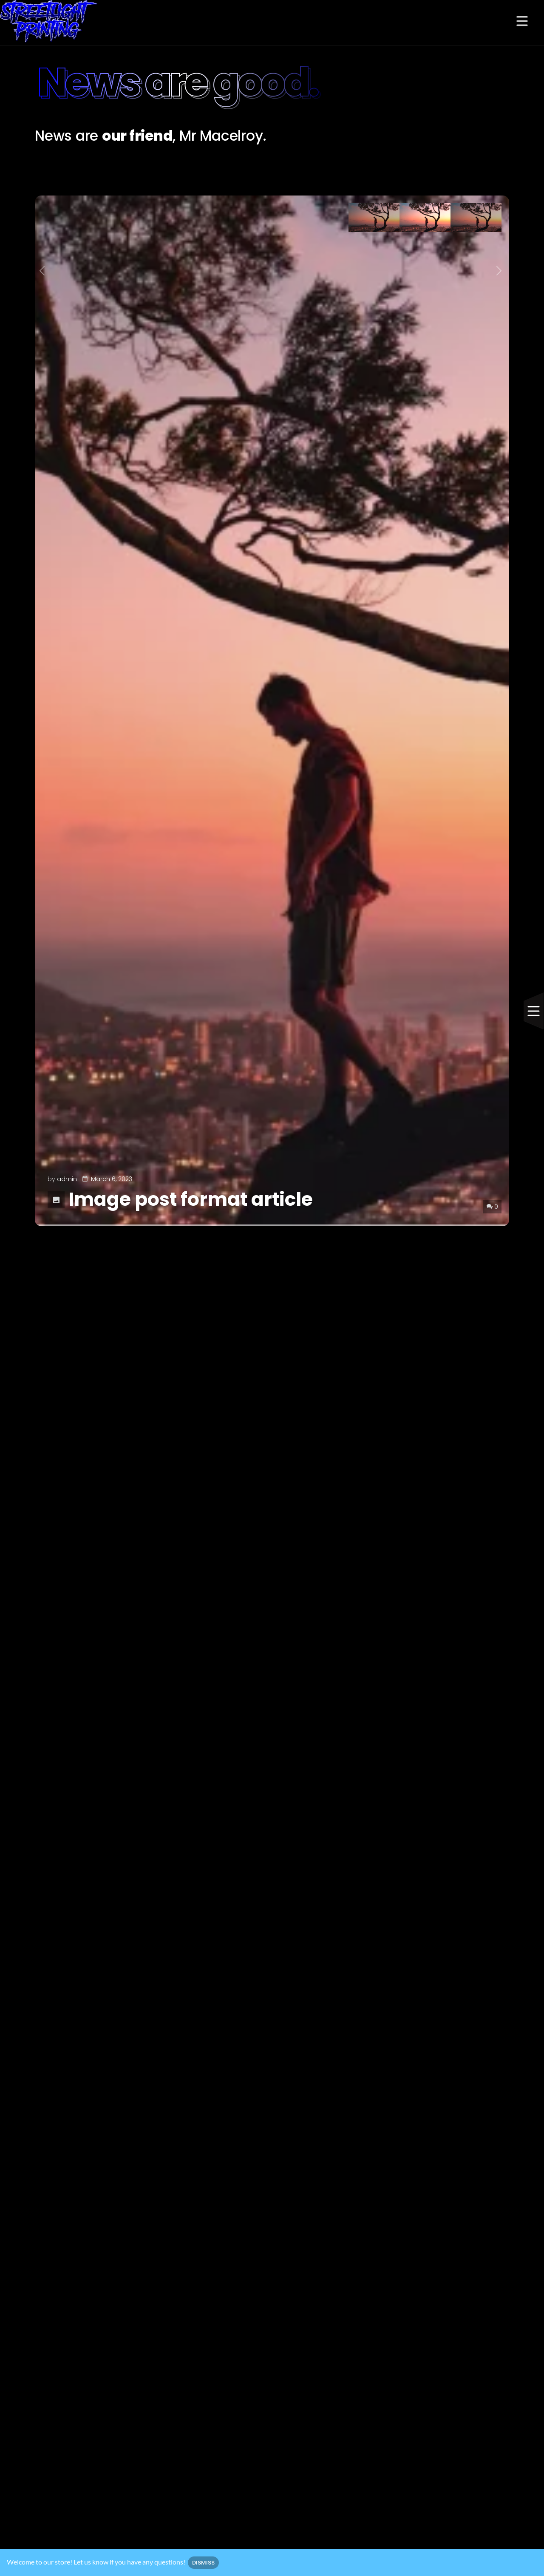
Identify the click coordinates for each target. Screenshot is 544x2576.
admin (67, 1179)
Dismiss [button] (203, 2563)
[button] (521, 22)
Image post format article (180, 1199)
